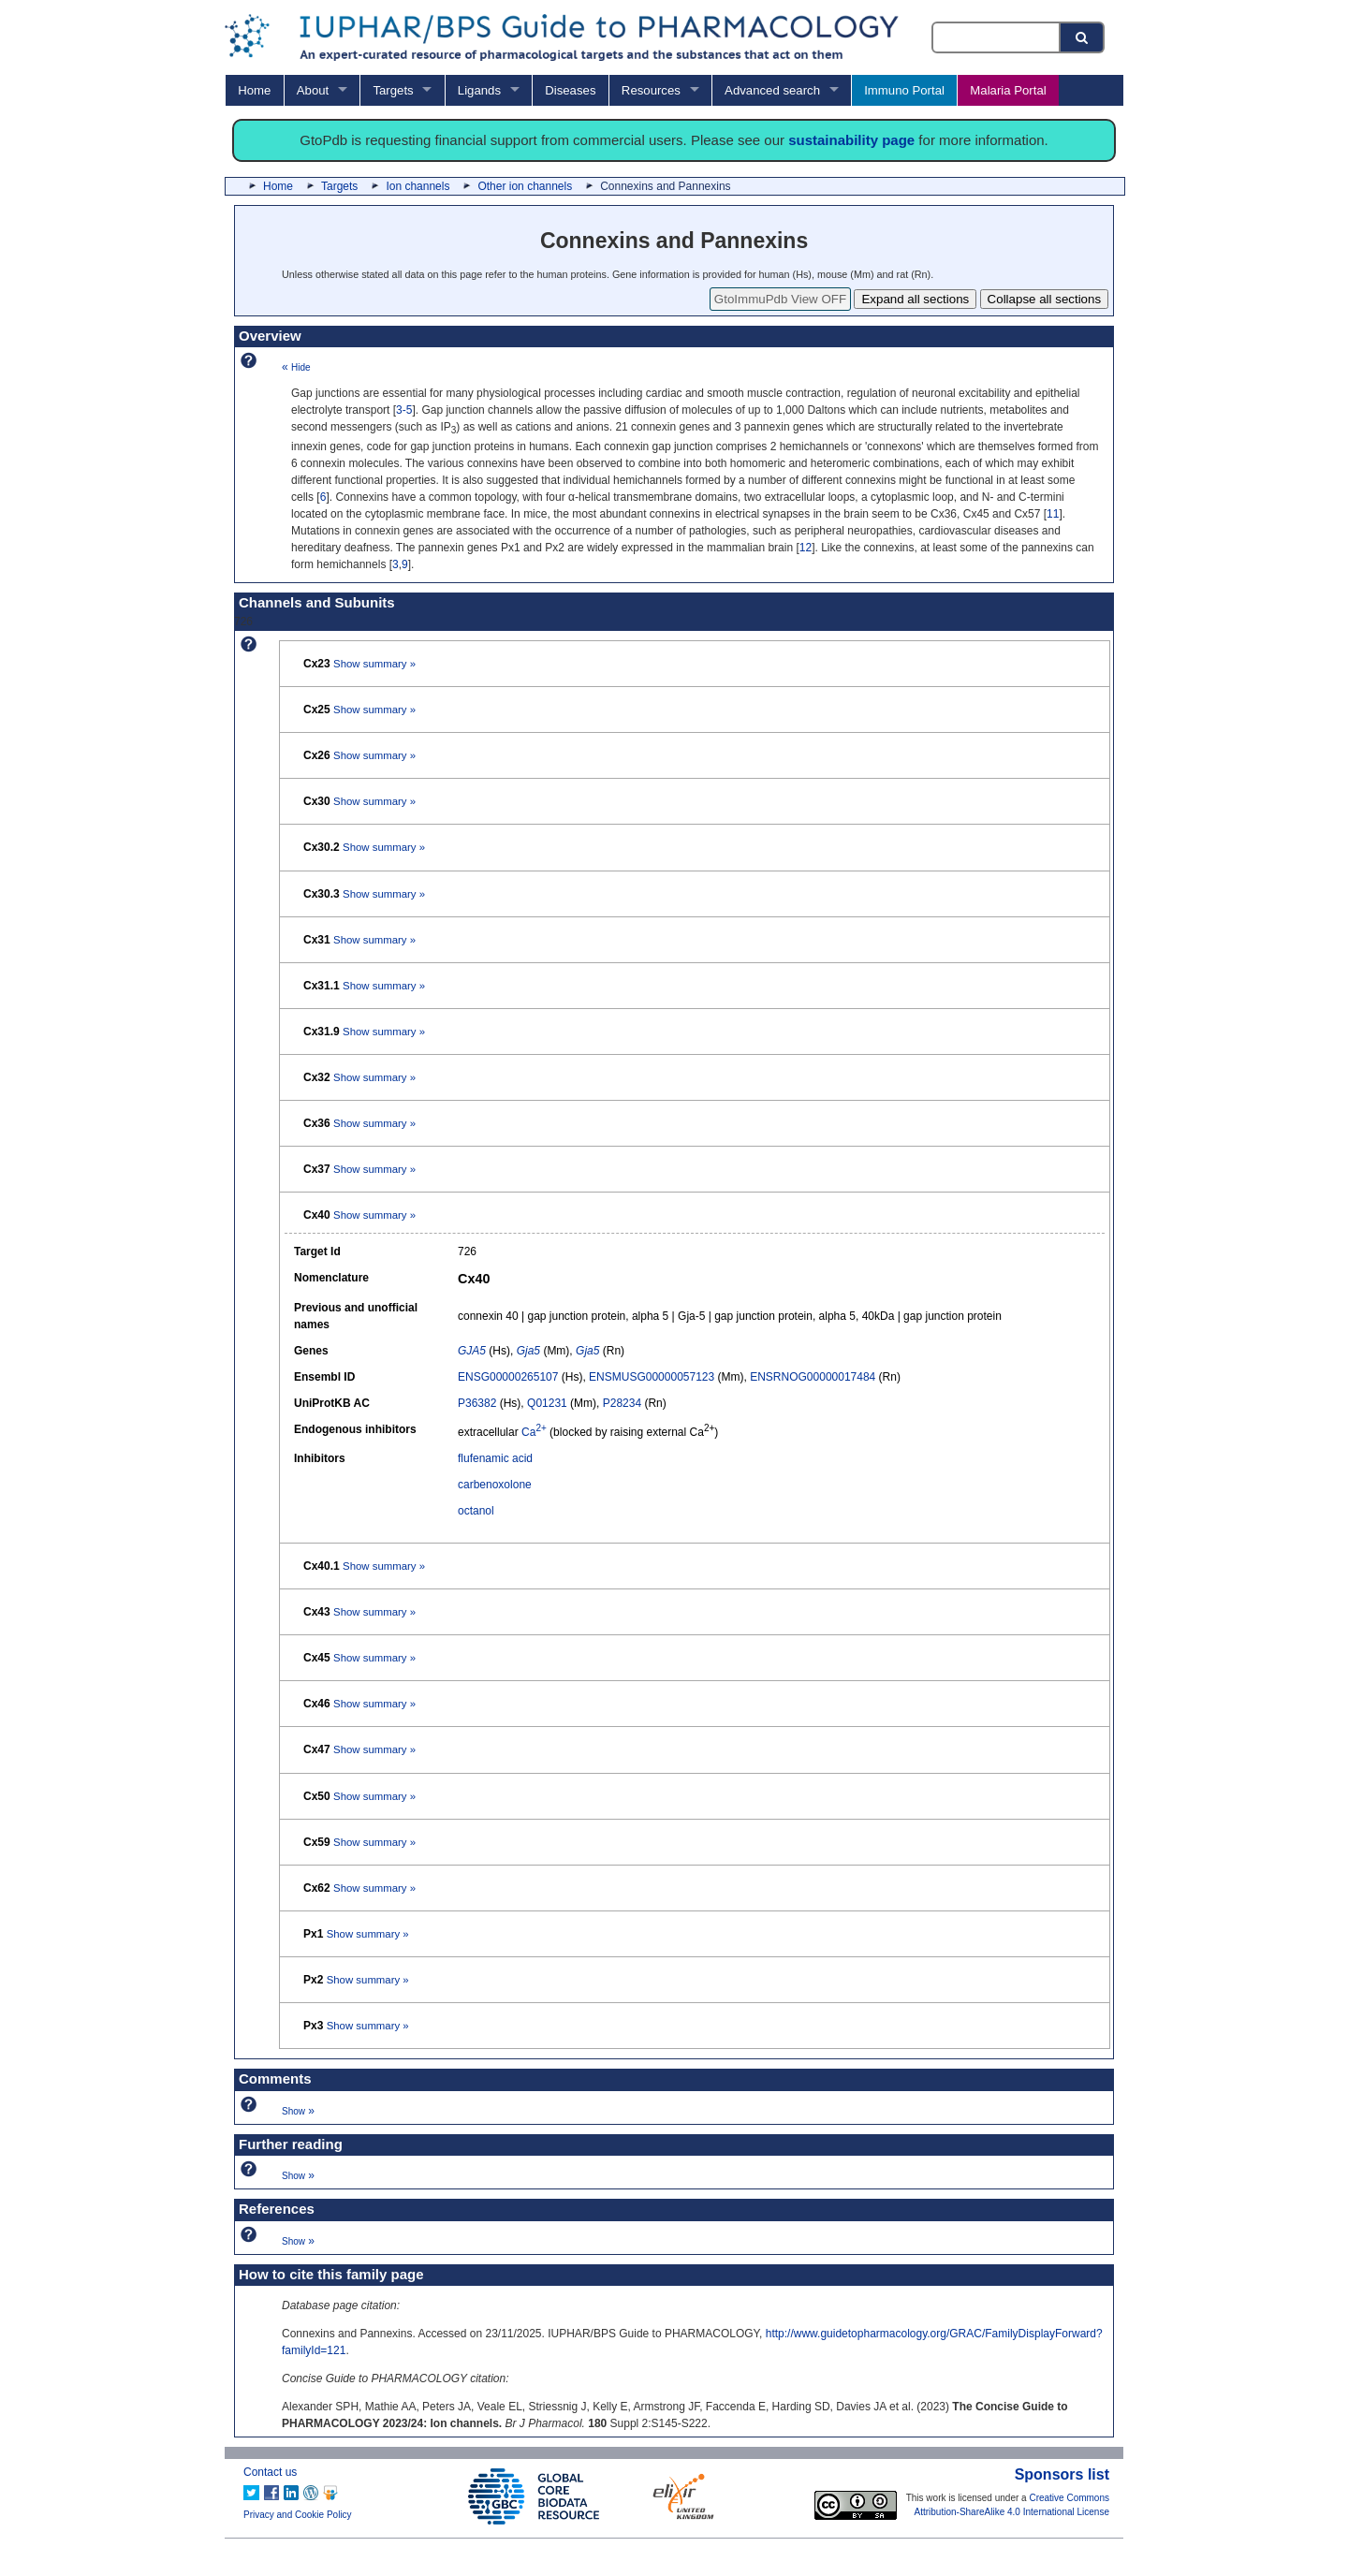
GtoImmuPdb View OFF (780, 299)
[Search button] (1083, 37)
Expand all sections (915, 299)
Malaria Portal (1008, 90)
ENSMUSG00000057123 (651, 1376)
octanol (476, 1510)
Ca (534, 1432)
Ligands (479, 90)
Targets (393, 90)
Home (254, 90)
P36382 (477, 1403)
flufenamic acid (495, 1458)
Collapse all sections (1045, 299)
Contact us (270, 2472)
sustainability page (851, 140)
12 (805, 547)
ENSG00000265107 (508, 1376)
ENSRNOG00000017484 (812, 1376)
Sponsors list (1062, 2474)
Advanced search (772, 90)
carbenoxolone (495, 1484)
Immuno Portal (904, 90)
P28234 (622, 1403)
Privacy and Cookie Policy (297, 2515)
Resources (651, 90)
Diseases (570, 90)
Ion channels (417, 186)
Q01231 (547, 1403)
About (313, 90)
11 (1053, 513)
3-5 (404, 410)
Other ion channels (524, 186)
